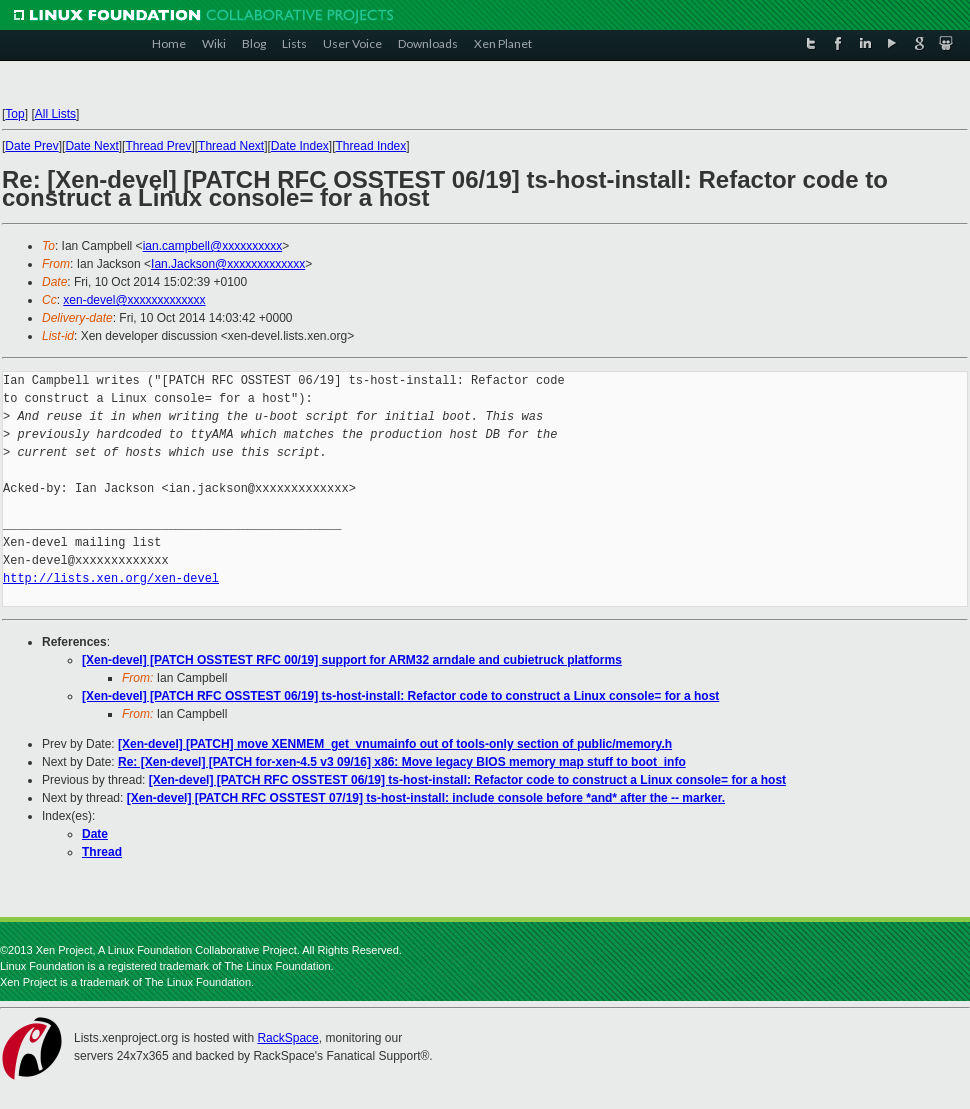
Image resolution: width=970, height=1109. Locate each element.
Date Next (91, 146)
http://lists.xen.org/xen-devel (111, 578)
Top (14, 114)
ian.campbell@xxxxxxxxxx (213, 246)
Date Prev (31, 146)
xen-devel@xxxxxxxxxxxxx (134, 300)
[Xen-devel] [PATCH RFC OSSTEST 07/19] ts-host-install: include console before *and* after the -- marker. (426, 798)
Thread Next (231, 146)
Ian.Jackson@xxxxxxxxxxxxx (228, 264)
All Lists (55, 114)
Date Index (300, 146)
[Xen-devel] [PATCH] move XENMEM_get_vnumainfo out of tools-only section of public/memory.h (395, 744)
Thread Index (371, 146)
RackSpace (287, 1038)
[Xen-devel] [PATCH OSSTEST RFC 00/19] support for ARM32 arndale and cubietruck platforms (352, 660)
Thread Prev (158, 146)
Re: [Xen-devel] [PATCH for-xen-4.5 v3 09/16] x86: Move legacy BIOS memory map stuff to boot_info (402, 762)
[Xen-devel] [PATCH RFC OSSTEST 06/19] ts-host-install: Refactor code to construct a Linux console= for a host (400, 696)
